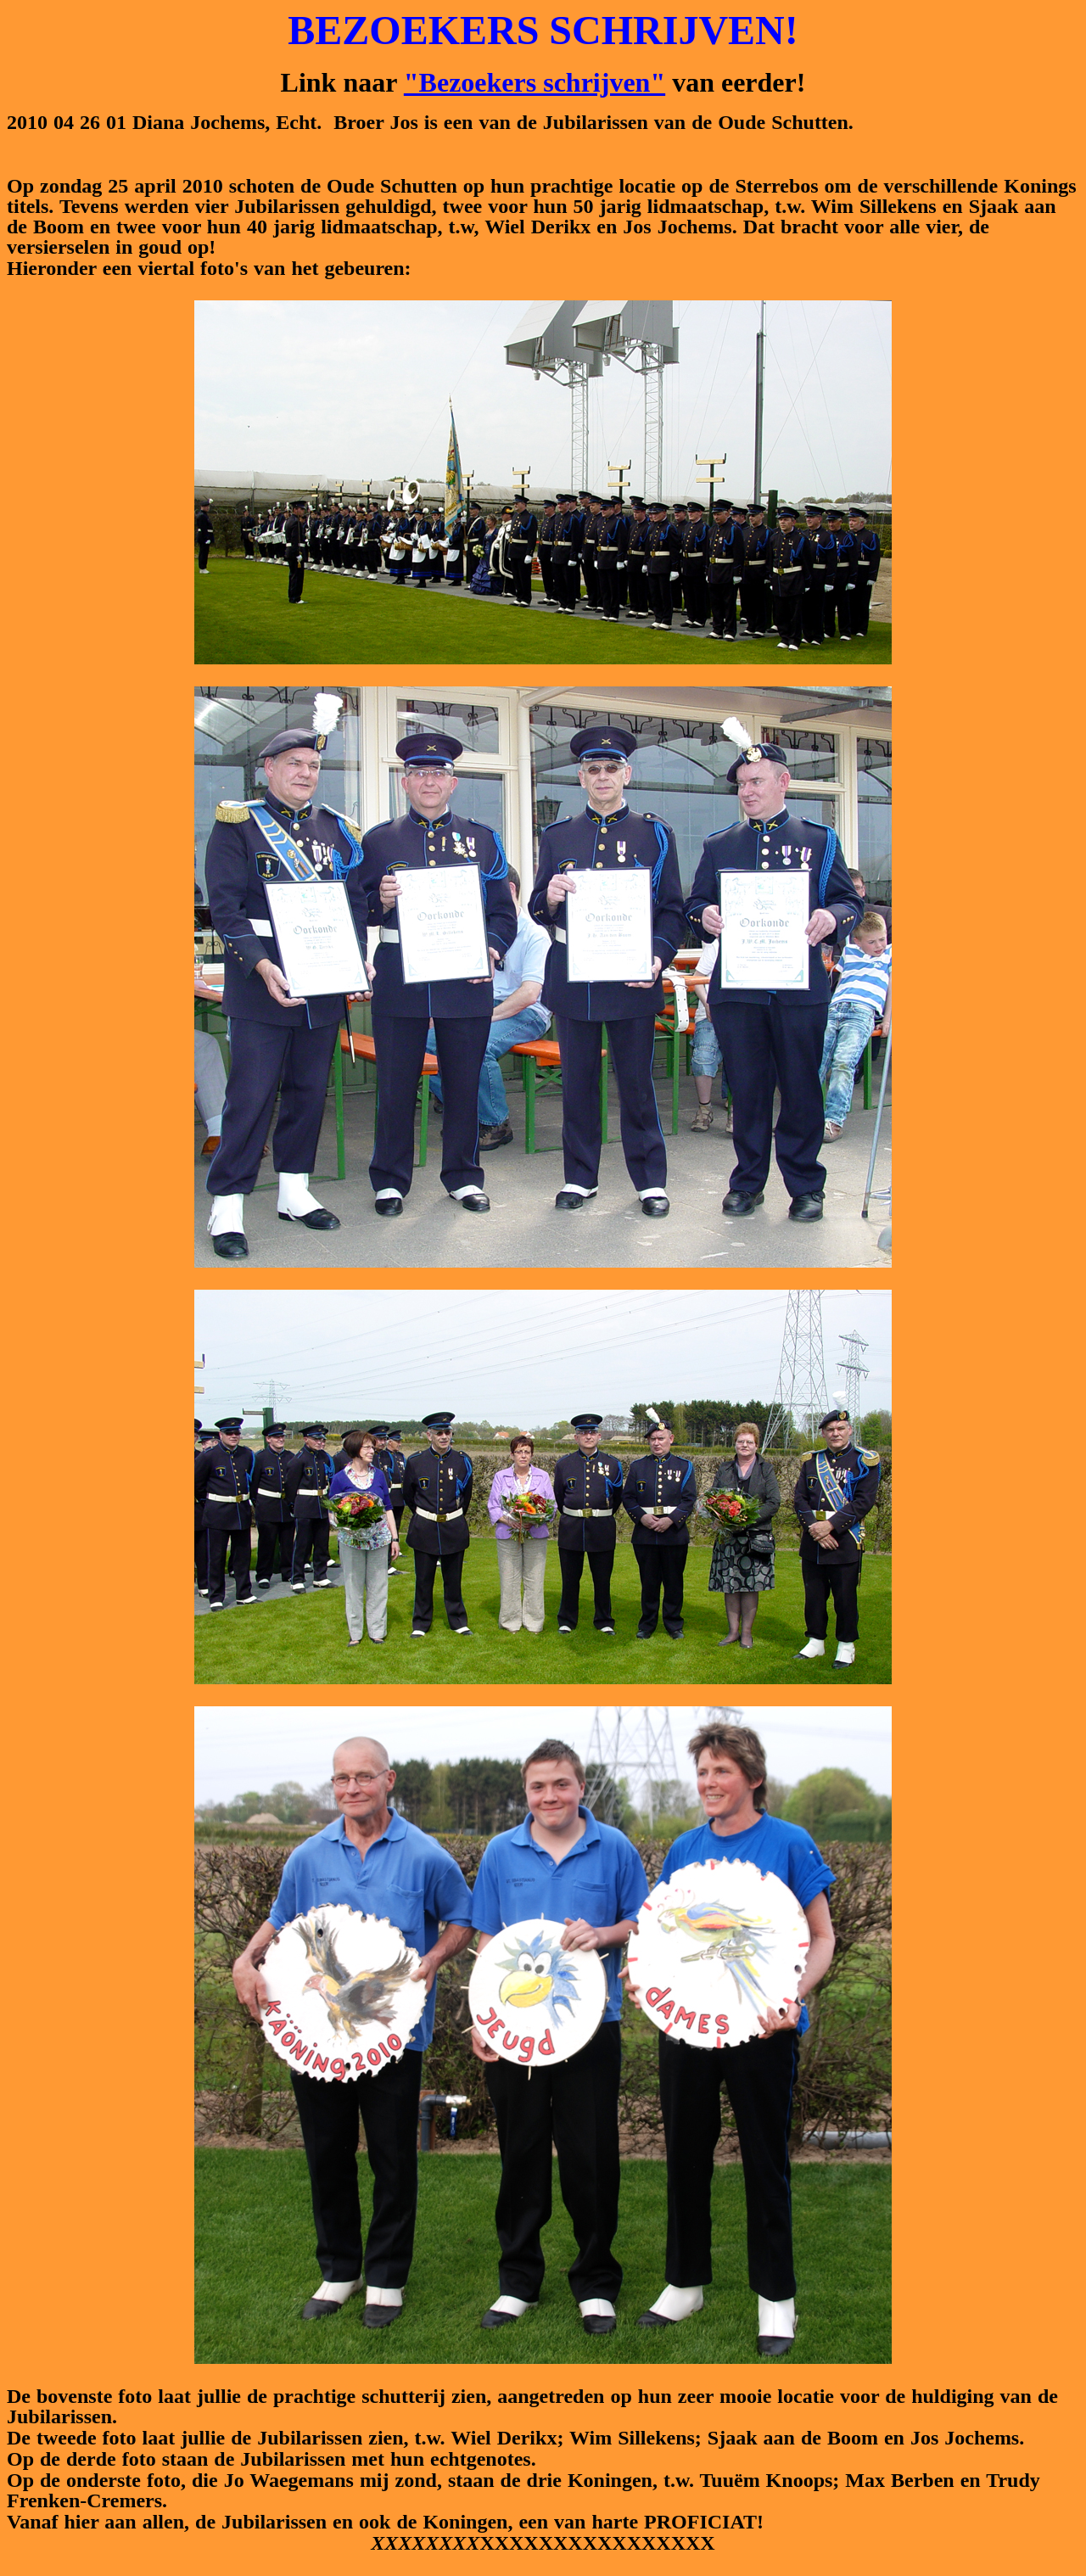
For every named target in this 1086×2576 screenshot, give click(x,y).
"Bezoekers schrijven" (534, 82)
